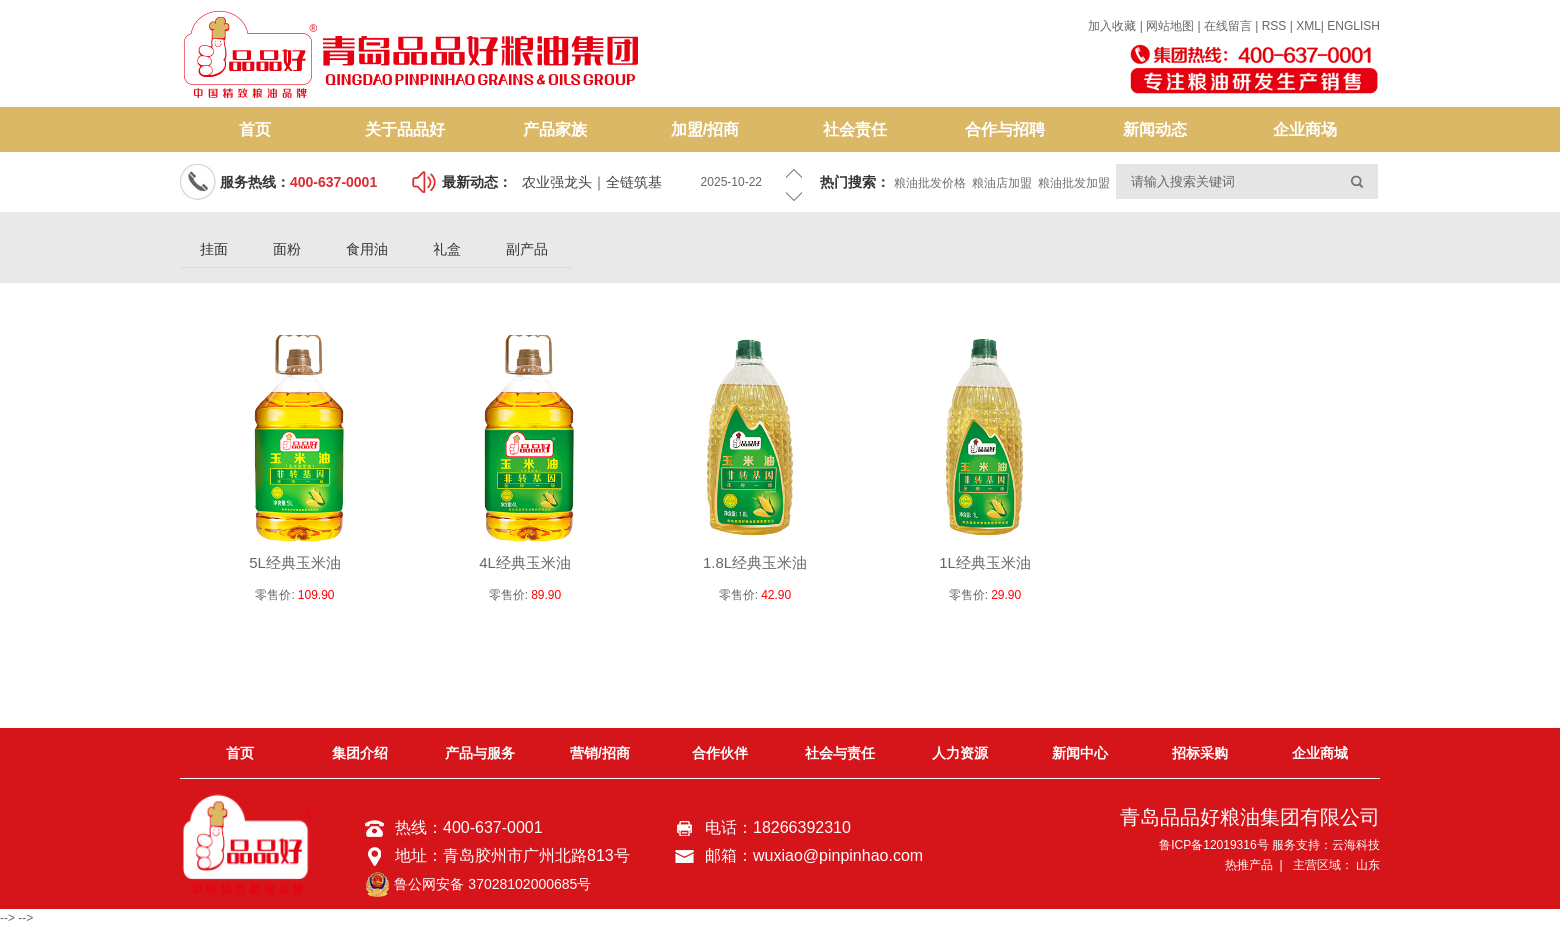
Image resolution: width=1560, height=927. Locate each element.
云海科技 (1356, 845)
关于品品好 (405, 129)
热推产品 (1249, 865)
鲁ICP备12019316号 (1213, 845)
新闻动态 (1155, 129)
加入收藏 (1112, 26)
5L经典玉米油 (295, 562)
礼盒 (447, 249)
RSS (1274, 26)
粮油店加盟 (1002, 183)
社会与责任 (840, 753)
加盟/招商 (705, 129)
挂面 (214, 249)
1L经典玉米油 (985, 562)
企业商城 (1320, 753)
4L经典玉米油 (525, 562)
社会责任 (855, 129)
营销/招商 (600, 753)
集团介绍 (360, 753)
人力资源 (960, 753)
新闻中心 (1080, 753)
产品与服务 (480, 753)
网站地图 (1171, 26)
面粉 (287, 249)
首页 (255, 129)
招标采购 (1200, 753)
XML (1308, 26)
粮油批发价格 (930, 183)
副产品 (527, 249)
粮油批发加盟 (1074, 183)
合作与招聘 (1005, 129)
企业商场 (1305, 129)
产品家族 (555, 129)
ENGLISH (1353, 26)
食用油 (367, 249)
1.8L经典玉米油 (755, 562)
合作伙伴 (720, 753)
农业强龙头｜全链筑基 (592, 182)
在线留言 (1228, 26)
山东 (1368, 865)
